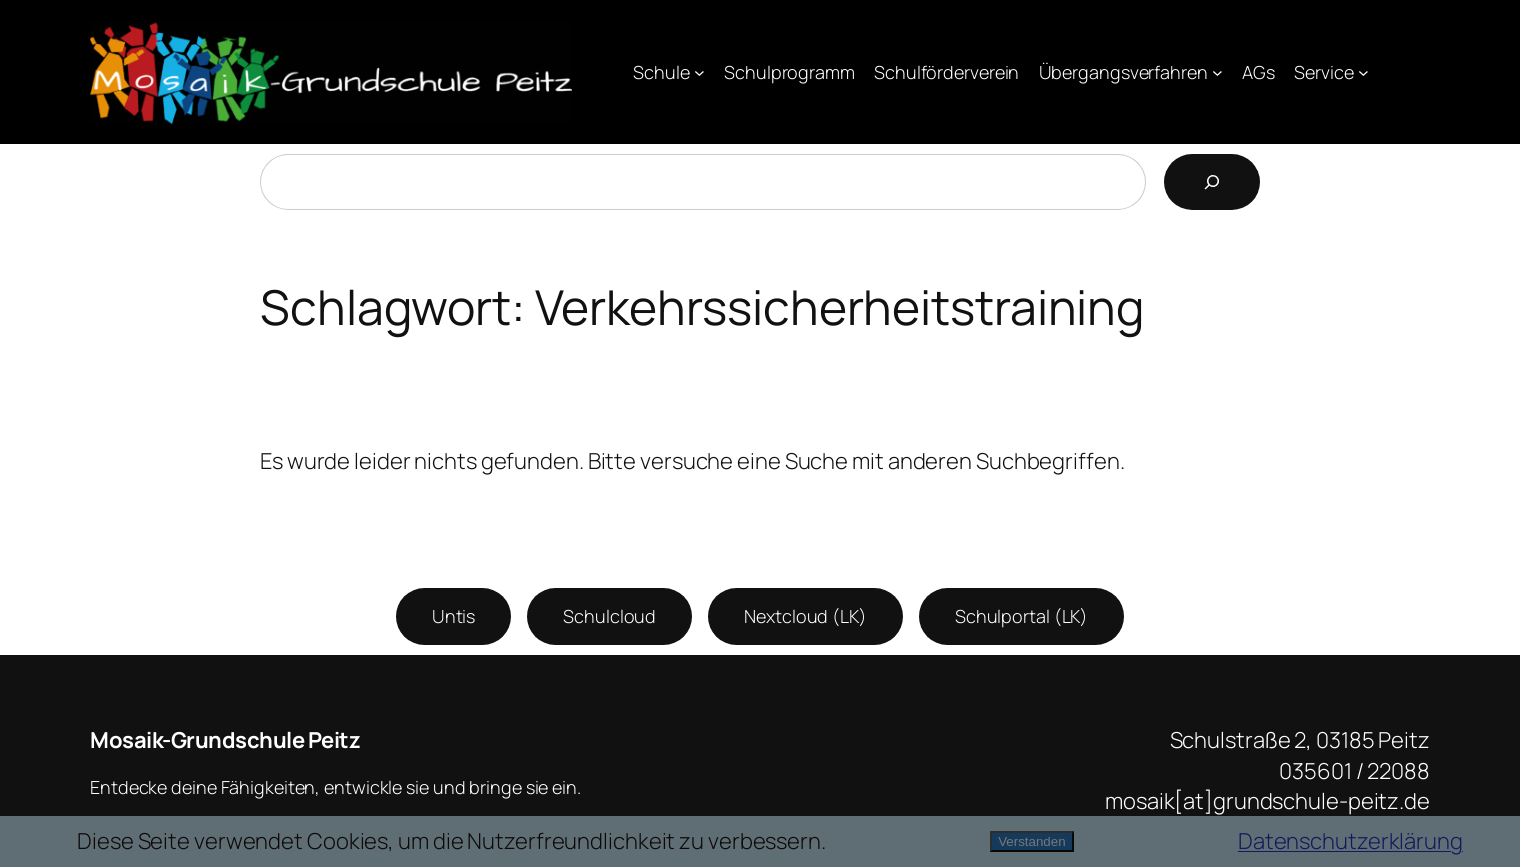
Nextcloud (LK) (805, 616)
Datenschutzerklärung (1350, 841)
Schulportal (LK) (1021, 616)
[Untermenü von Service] (1363, 72)
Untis (454, 616)
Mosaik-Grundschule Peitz (225, 740)
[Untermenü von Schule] (699, 72)
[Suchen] (1212, 182)
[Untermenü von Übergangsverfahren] (1217, 72)
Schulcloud (609, 616)
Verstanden (1031, 841)
